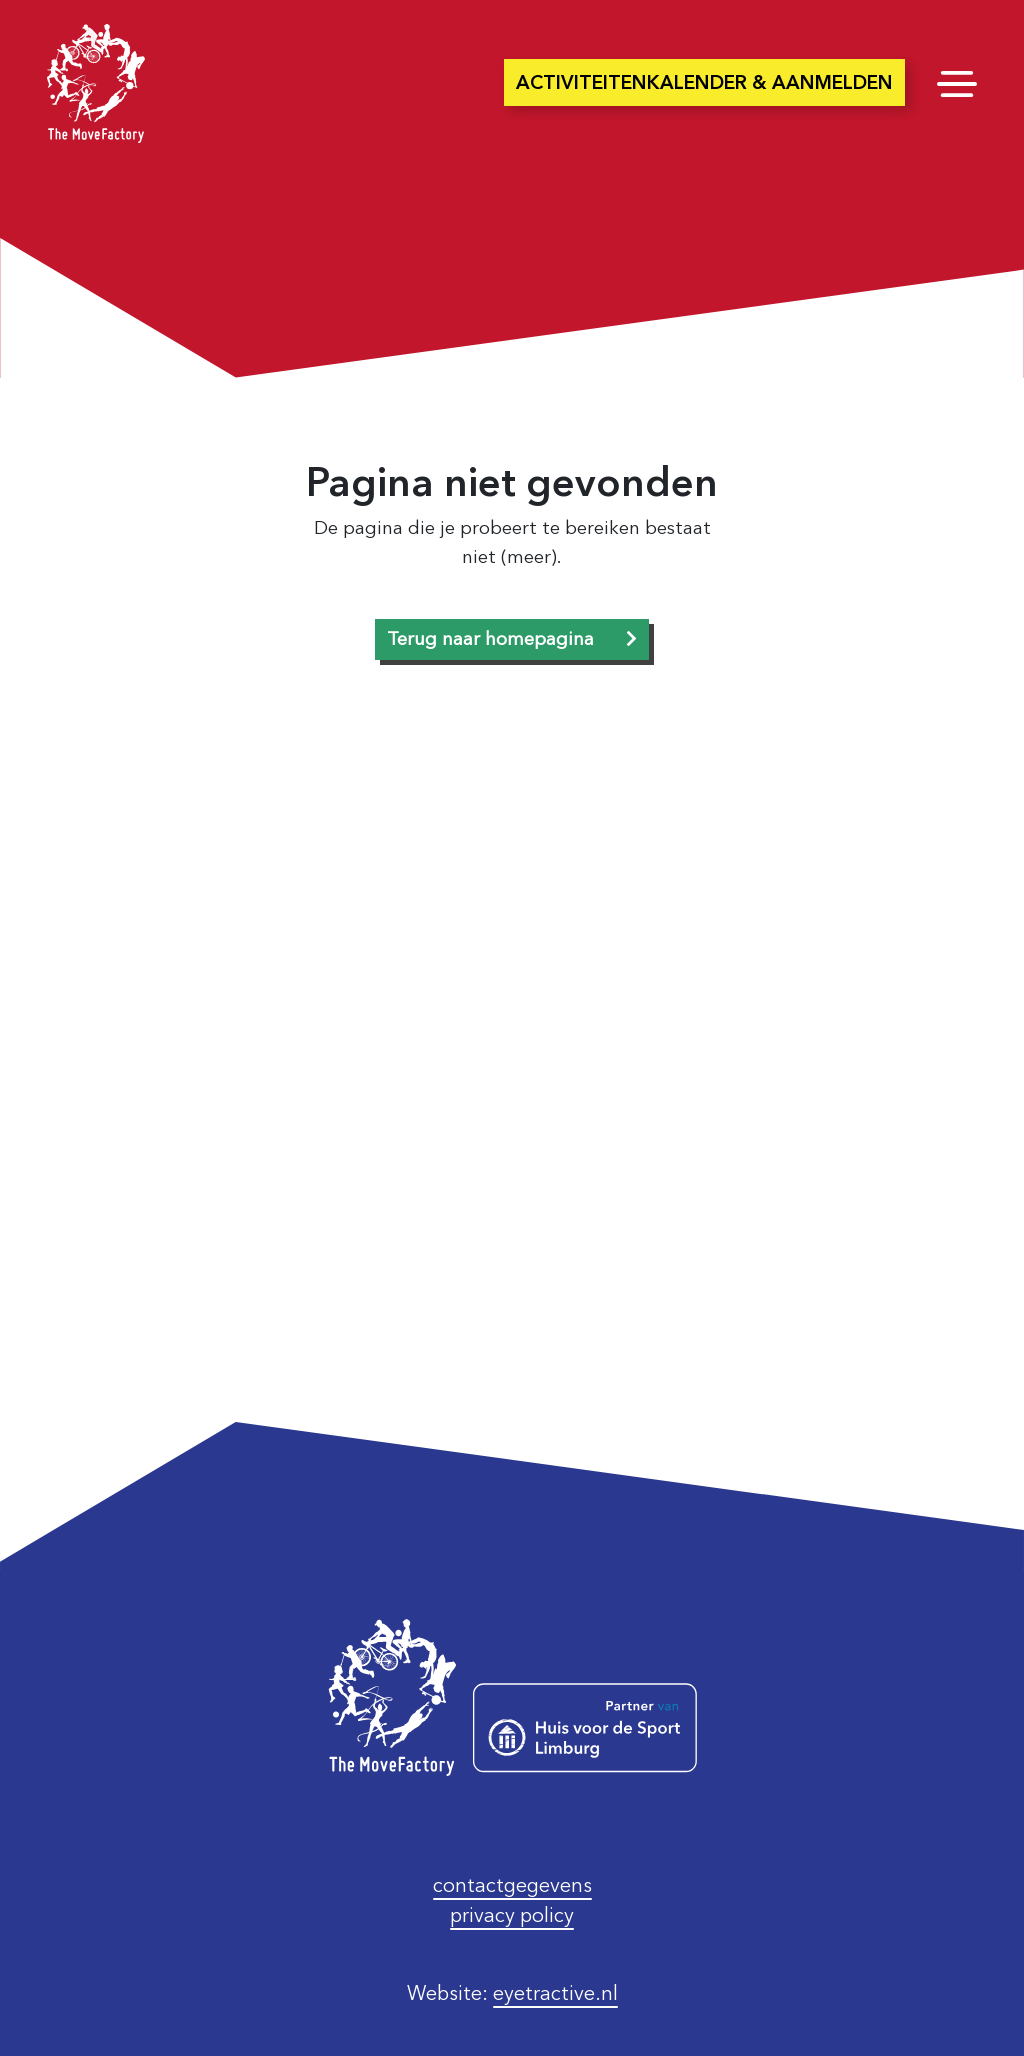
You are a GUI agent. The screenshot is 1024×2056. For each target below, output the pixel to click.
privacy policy (512, 1915)
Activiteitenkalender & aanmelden (704, 82)
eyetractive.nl (555, 1993)
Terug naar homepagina (490, 638)
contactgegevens (512, 1885)
